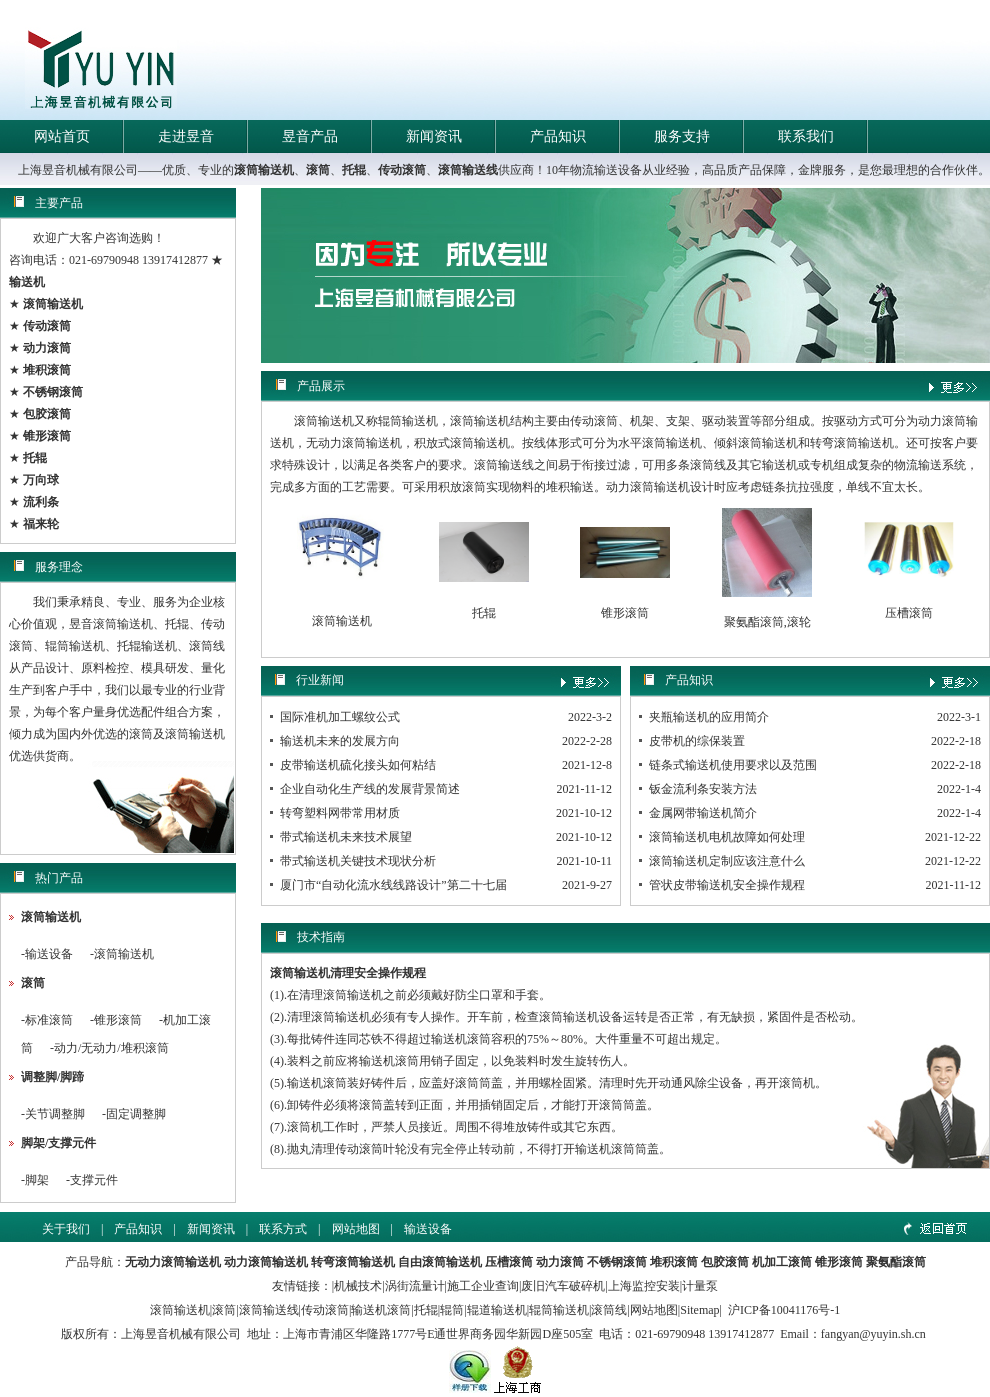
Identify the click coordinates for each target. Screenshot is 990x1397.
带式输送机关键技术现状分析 (358, 861)
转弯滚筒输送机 (353, 1262)
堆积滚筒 (674, 1262)
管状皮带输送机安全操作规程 (727, 885)
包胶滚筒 (725, 1262)
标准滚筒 (49, 1020)
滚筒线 (609, 1310)
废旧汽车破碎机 (563, 1286)
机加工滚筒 (782, 1262)
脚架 (37, 1180)
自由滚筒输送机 (440, 1262)
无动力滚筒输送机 (173, 1262)
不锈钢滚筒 (617, 1262)
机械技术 (358, 1286)
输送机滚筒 (381, 1310)
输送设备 (49, 954)
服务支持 (682, 136)
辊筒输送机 (559, 1310)
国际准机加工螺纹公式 (340, 717)
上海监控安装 (644, 1286)
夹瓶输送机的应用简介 (709, 717)
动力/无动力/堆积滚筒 (111, 1048)
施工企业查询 (483, 1286)
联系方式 (283, 1229)
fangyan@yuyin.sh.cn (873, 1334)
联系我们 (806, 136)
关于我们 (66, 1229)
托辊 (354, 170)
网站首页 (62, 136)
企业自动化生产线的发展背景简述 (370, 789)
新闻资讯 (434, 136)
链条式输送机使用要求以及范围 (733, 765)
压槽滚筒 (909, 613)
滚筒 (318, 170)
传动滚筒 (402, 170)
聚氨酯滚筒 (896, 1262)
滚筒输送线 (468, 170)
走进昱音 (186, 136)
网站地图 (356, 1229)
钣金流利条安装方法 (703, 789)
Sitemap (699, 1310)
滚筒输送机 (264, 170)
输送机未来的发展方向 (340, 741)
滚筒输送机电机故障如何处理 (727, 837)
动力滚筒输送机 (266, 1262)
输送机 (27, 282)
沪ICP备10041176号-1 (784, 1310)
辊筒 (452, 1310)
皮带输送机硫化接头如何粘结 (358, 765)
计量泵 (700, 1286)
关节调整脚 (55, 1114)
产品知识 (558, 136)
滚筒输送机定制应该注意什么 (727, 861)
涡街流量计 (415, 1286)
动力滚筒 (560, 1262)
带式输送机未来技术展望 (346, 837)
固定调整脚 (136, 1114)
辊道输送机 (497, 1310)
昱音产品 (310, 136)
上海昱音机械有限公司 (181, 1334)
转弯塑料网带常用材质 (340, 813)
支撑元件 (94, 1180)
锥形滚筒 (118, 1020)
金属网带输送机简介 (703, 813)
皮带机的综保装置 (697, 741)
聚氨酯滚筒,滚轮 (767, 622)
